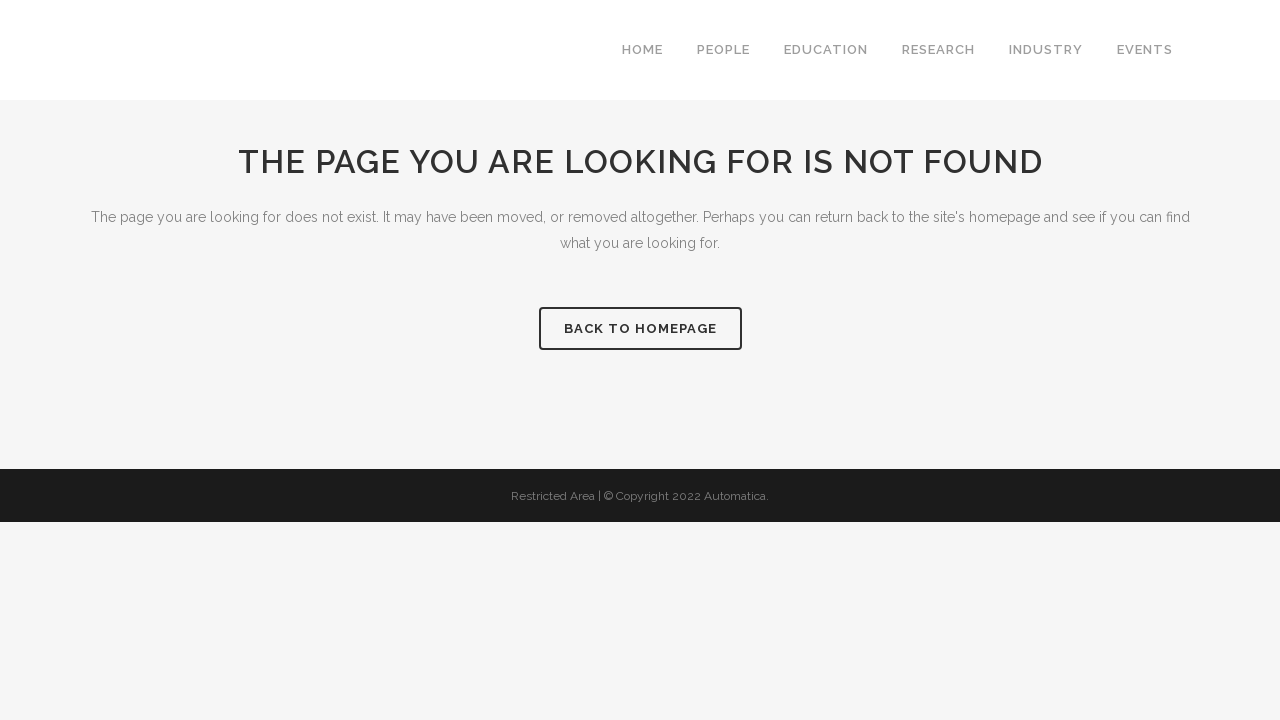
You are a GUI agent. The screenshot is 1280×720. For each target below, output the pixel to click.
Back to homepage (640, 328)
